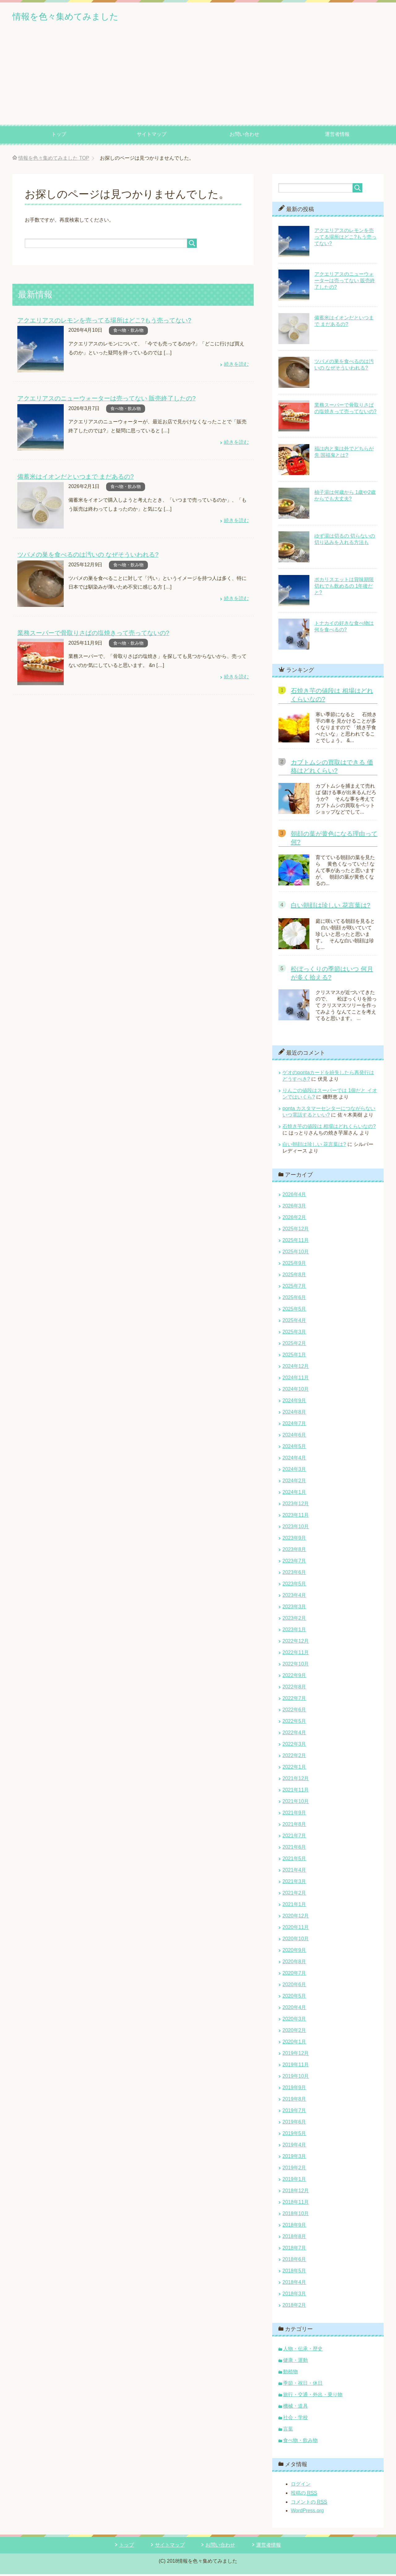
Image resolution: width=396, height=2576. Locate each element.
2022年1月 (294, 1768)
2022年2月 (294, 1757)
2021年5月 (294, 1860)
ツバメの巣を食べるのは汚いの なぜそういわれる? (84, 555)
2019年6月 (294, 2123)
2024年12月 (295, 1368)
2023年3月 (294, 1608)
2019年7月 (294, 2112)
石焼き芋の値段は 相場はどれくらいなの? (329, 1128)
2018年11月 (295, 2203)
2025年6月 (294, 1299)
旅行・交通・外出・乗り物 (312, 2396)
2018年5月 (294, 2272)
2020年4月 (294, 2009)
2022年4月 (294, 1734)
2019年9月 (294, 2089)
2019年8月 (294, 2100)
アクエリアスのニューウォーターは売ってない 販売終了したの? (102, 399)
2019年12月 (295, 2055)
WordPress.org (307, 2512)
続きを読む (236, 365)
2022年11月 (295, 1654)
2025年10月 (295, 1253)
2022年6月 (294, 1711)
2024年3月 (294, 1471)
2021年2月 (294, 1894)
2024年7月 (294, 1425)
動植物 (290, 2373)
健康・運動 (295, 2362)
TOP (53, 159)
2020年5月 (294, 1997)
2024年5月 (294, 1448)
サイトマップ (151, 136)
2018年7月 (294, 2249)
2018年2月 (294, 2307)
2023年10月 (295, 1528)
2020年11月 (295, 1929)
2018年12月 (295, 2192)
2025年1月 (294, 1356)
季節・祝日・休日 (303, 2385)
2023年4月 (294, 1597)
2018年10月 (295, 2215)
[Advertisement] (198, 80)
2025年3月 (294, 1333)
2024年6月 (294, 1436)
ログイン (301, 2485)
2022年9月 (294, 1677)
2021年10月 (295, 1803)
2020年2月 (294, 2032)
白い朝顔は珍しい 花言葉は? (330, 907)
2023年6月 (294, 1574)
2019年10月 (295, 2078)
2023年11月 (295, 1516)
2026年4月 (294, 1196)
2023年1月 (294, 1631)
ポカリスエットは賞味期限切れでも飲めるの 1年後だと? (344, 588)
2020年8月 (294, 1963)
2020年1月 (294, 2043)
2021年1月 (294, 1906)
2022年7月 (294, 1700)
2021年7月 (294, 1837)
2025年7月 (294, 1287)
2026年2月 (294, 1219)
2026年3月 (294, 1207)
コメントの (309, 2504)
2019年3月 (294, 2158)
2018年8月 (294, 2238)
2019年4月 (294, 2146)
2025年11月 (295, 1242)
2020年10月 (295, 1940)
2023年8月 (294, 1551)
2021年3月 (294, 1883)
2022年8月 (294, 1688)
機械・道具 (295, 2407)
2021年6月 (294, 1849)
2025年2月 (294, 1345)
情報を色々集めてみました (80, 16)
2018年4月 (294, 2284)
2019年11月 (295, 2066)
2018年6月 (294, 2261)
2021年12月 (295, 1780)
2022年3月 (294, 1745)
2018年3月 (294, 2295)
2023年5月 (294, 1585)
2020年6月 (294, 1986)
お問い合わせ (244, 136)
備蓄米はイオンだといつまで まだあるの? (72, 477)
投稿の (304, 2495)
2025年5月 (294, 1310)
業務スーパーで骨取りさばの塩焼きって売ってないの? (89, 633)
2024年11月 (295, 1379)
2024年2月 (294, 1482)
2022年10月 (295, 1665)
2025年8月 (294, 1276)
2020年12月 (295, 1917)
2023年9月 (294, 1539)
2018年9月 (294, 2226)
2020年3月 (294, 2020)
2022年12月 (295, 1642)
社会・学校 (295, 2419)
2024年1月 (294, 1494)
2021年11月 (295, 1791)
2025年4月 (294, 1322)
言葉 (288, 2430)
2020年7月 (294, 1974)
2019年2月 (294, 2169)
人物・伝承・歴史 (303, 2350)
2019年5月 (294, 2135)
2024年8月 (294, 1413)
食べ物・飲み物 (128, 331)
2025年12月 (295, 1230)
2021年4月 (294, 1871)
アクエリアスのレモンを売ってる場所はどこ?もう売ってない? (100, 322)
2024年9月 (294, 1402)
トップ (58, 136)
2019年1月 (294, 2181)
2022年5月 (294, 1723)
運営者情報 (337, 136)
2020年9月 (294, 1952)
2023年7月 (294, 1562)
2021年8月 (294, 1826)
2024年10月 (295, 1391)
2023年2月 (294, 1620)
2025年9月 (294, 1265)
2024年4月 (294, 1459)
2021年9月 (294, 1814)
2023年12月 (295, 1505)
